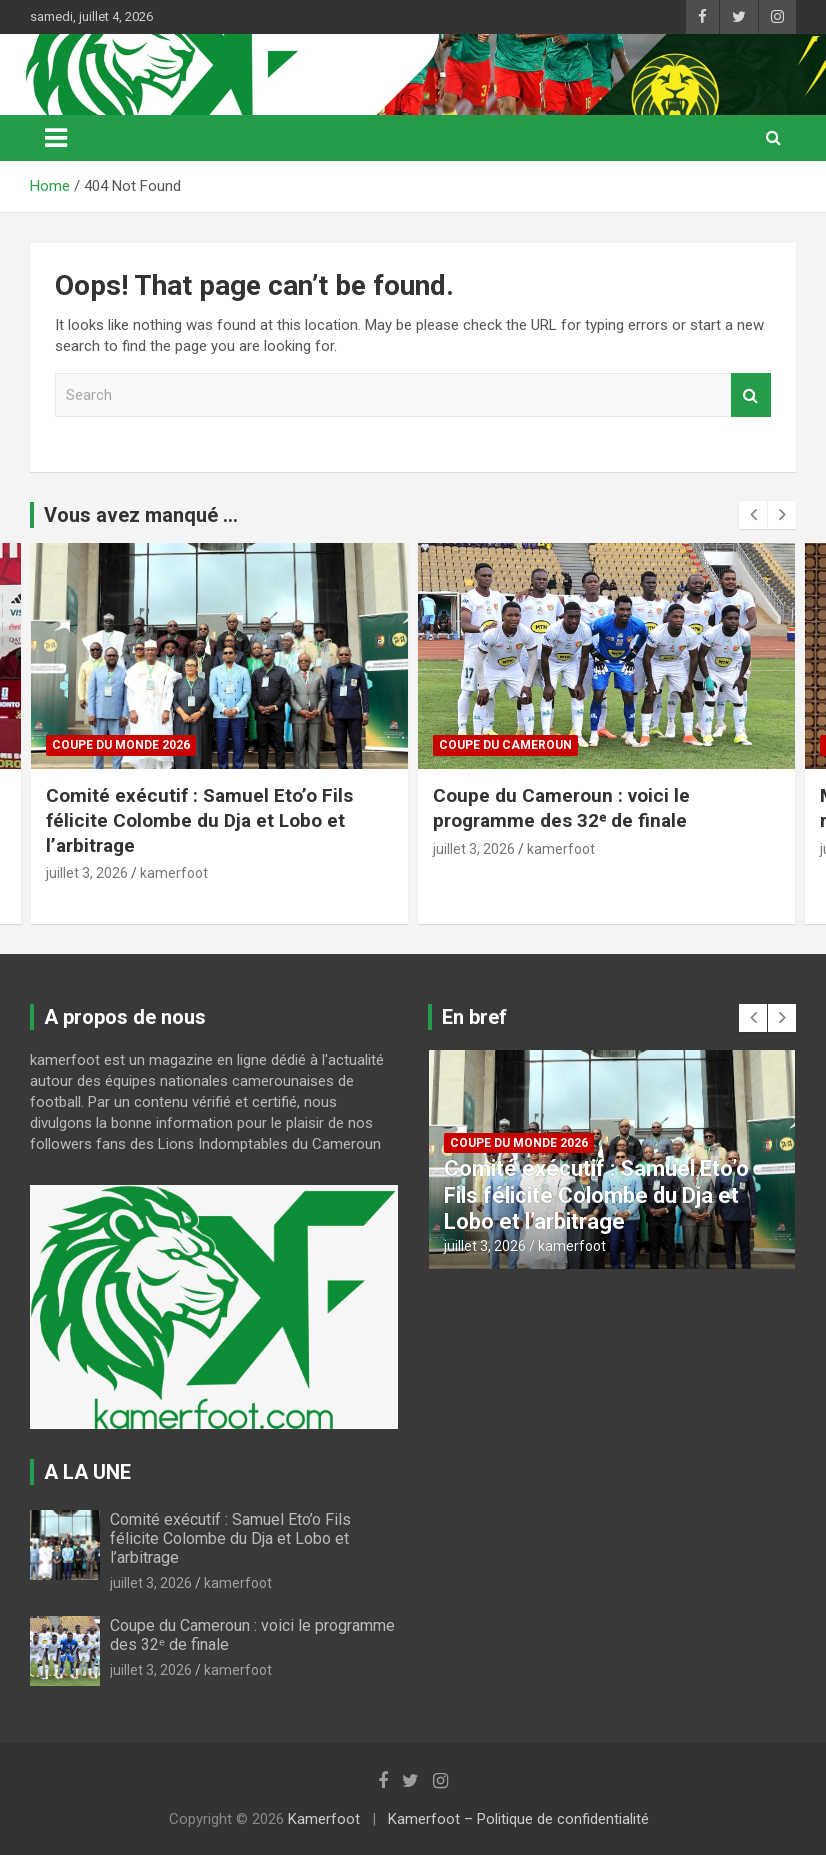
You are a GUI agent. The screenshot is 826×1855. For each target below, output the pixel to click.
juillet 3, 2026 (87, 873)
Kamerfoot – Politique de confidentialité (518, 1819)
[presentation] (753, 515)
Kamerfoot (324, 1819)
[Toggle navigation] (56, 138)
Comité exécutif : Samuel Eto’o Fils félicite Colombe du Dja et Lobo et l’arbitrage (199, 820)
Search (751, 395)
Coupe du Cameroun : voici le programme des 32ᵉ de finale (561, 808)
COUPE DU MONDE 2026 (121, 745)
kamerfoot (174, 873)
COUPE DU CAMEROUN (505, 745)
